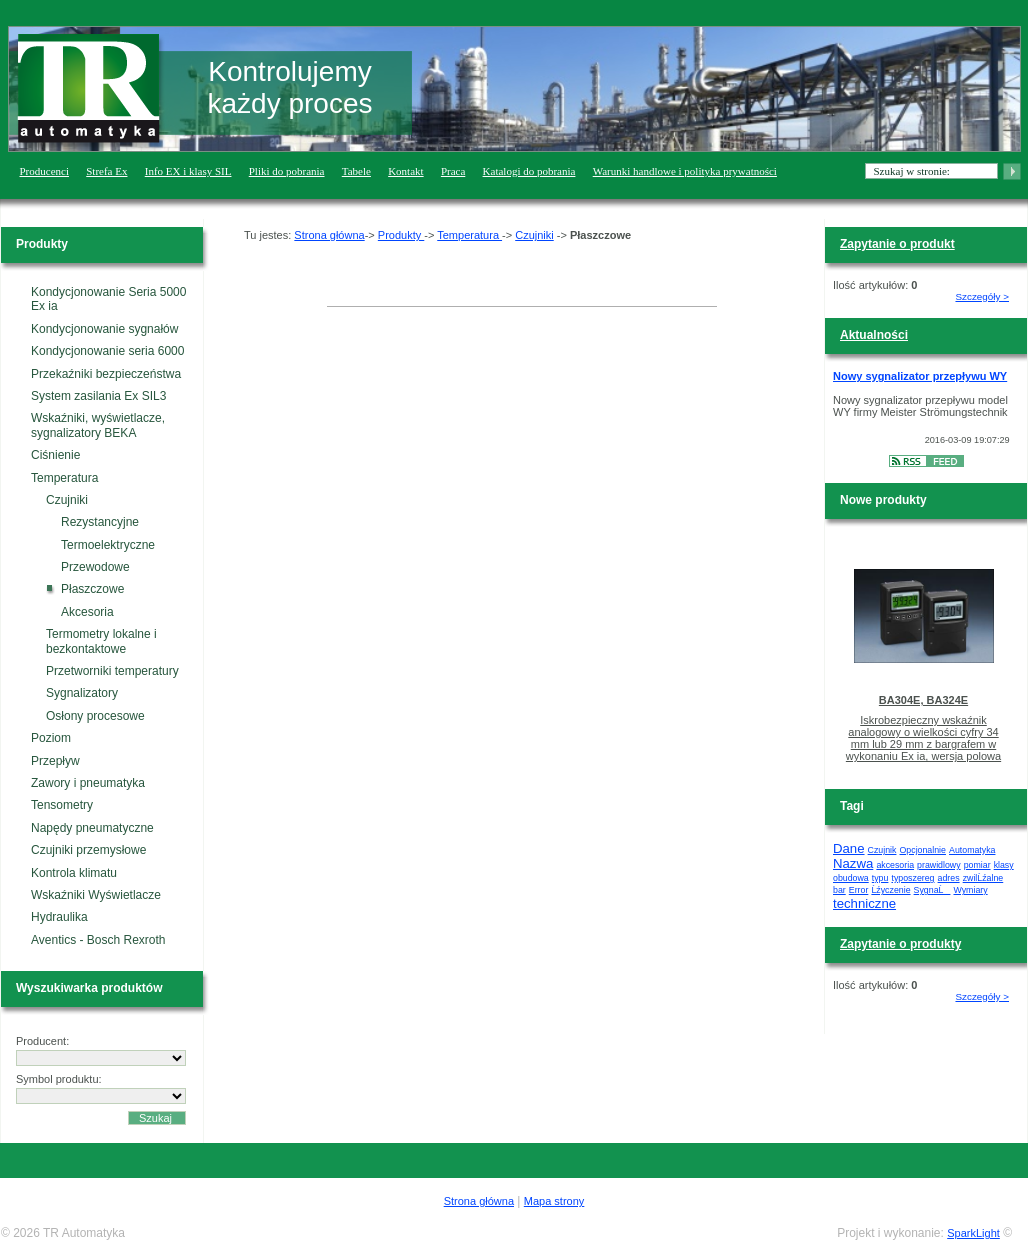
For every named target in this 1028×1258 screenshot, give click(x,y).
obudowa (851, 878)
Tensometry (62, 805)
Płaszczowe (92, 589)
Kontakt (405, 171)
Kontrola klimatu (74, 873)
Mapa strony (554, 1201)
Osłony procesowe (95, 716)
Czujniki (67, 500)
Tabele (356, 171)
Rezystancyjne (100, 522)
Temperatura (64, 478)
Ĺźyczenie (890, 890)
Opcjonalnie (923, 850)
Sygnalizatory (82, 693)
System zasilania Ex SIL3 (98, 396)
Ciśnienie (55, 455)
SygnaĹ (932, 890)
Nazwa (853, 863)
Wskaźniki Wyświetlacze (96, 895)
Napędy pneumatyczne (92, 828)
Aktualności (874, 335)
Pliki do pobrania (287, 171)
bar (839, 890)
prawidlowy (939, 865)
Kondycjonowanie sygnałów (104, 329)
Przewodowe (95, 567)
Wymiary (971, 890)
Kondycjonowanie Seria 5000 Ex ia (108, 299)
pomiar (977, 865)
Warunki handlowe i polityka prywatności (685, 171)
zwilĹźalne (983, 878)
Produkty (401, 235)
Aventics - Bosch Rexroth (98, 940)
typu (880, 878)
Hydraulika (59, 917)
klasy (1004, 865)
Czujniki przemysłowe (88, 850)
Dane (849, 848)
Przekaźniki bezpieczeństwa (106, 374)
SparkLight (973, 1233)
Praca (453, 171)
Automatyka (972, 850)
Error (859, 890)
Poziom (51, 738)
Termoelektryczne (108, 545)
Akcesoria (87, 612)
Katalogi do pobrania (529, 171)
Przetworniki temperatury (112, 671)
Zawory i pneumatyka (88, 783)
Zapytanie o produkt (897, 244)
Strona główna (329, 235)
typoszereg (912, 878)
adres (949, 878)
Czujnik (882, 850)
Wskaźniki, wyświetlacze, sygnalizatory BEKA (98, 425)
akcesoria (895, 865)
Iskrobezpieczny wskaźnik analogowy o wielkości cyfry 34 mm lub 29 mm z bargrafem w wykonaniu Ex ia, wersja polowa (923, 738)
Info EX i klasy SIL (188, 171)
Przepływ (55, 761)
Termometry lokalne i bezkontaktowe (101, 641)
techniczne (864, 903)
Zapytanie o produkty (900, 944)
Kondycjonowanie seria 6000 (107, 351)
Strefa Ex (106, 171)
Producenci (44, 171)
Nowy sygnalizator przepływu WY (920, 376)
